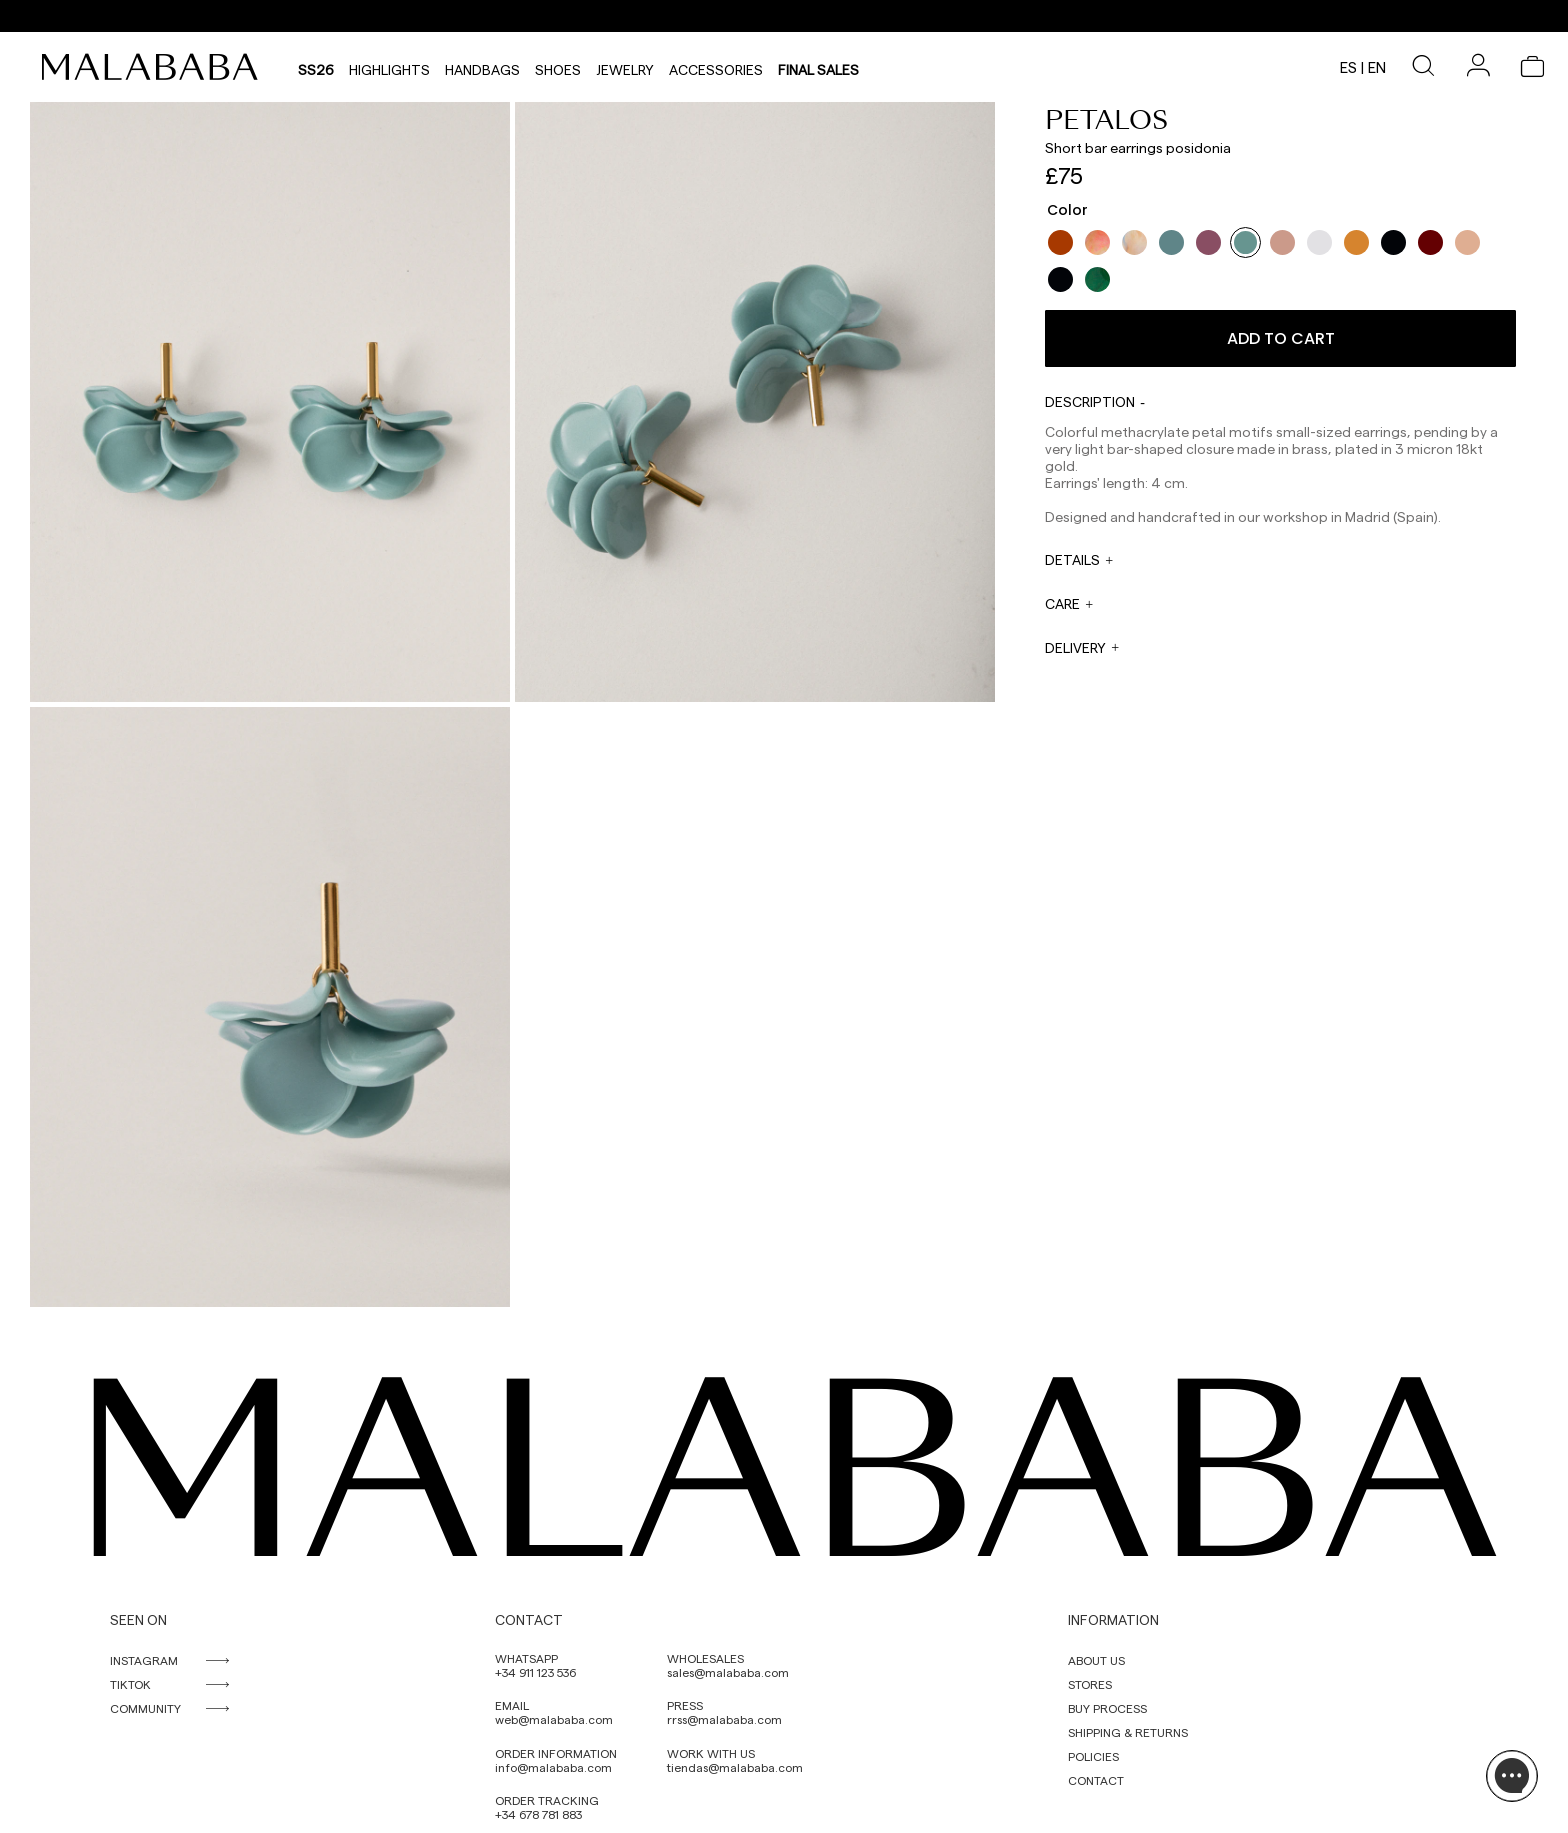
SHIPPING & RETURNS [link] (1128, 1732)
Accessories (716, 67)
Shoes (558, 67)
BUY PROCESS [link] (1107, 1708)
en (1377, 67)
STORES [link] (1090, 1684)
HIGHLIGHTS (389, 67)
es (1348, 67)
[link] (155, 67)
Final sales (818, 67)
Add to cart (1281, 338)
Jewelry (625, 67)
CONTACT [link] (1096, 1780)
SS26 (316, 67)
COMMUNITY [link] (145, 1708)
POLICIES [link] (1093, 1756)
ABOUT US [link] (1096, 1660)
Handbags (482, 67)
